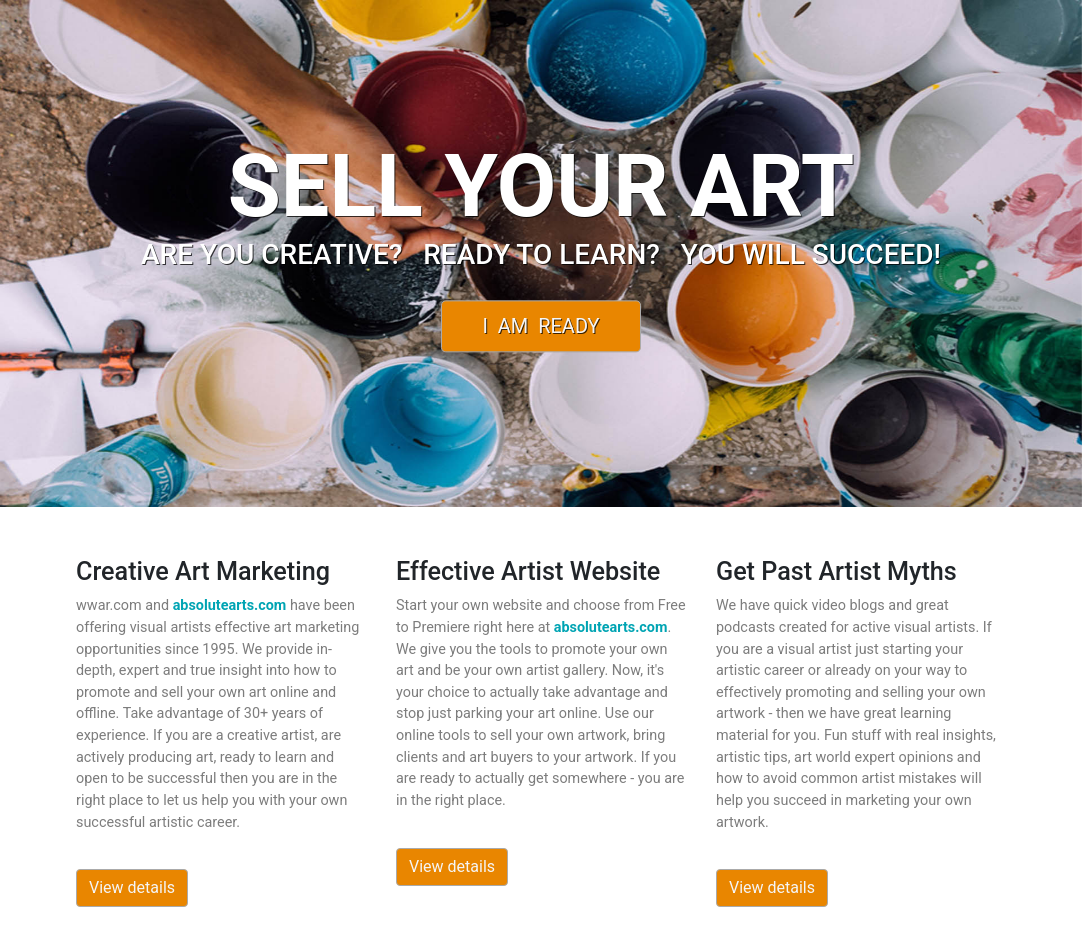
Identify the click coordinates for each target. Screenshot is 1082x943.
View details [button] (132, 887)
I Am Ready (540, 326)
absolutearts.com (230, 605)
